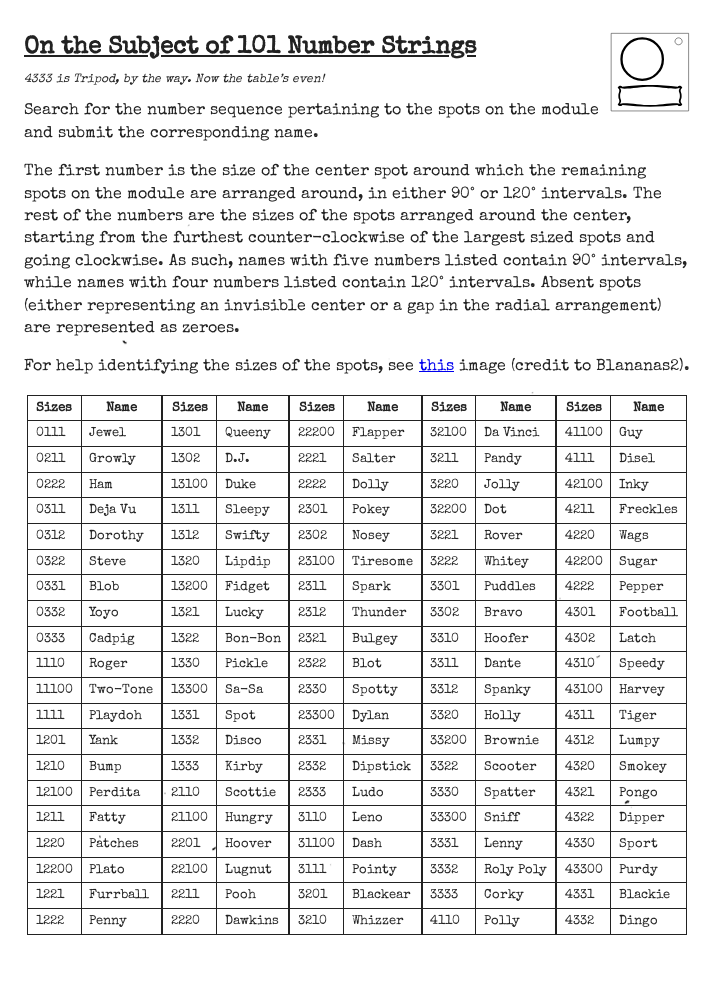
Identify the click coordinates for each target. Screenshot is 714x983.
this (436, 367)
